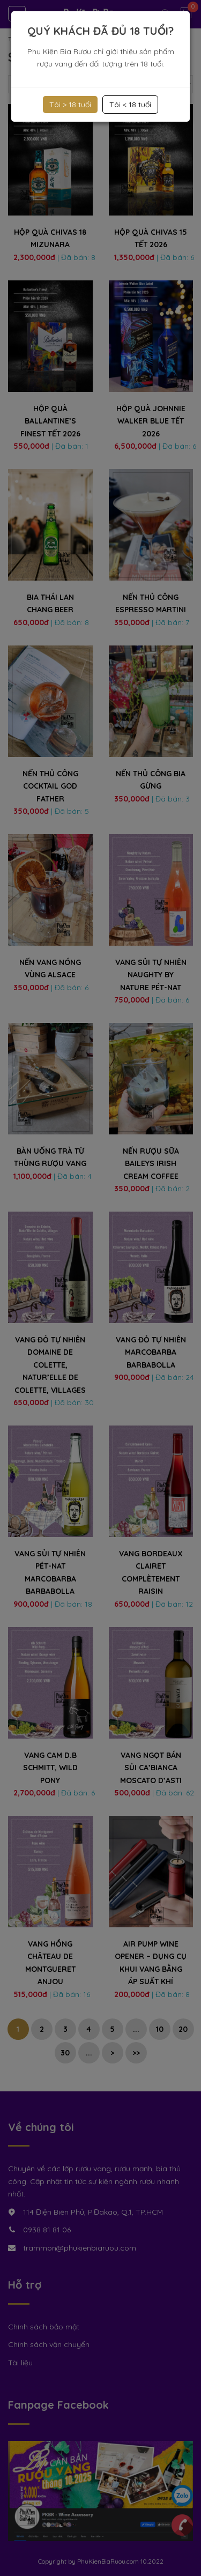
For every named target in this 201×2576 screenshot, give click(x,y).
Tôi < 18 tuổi (130, 104)
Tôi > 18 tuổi (70, 104)
